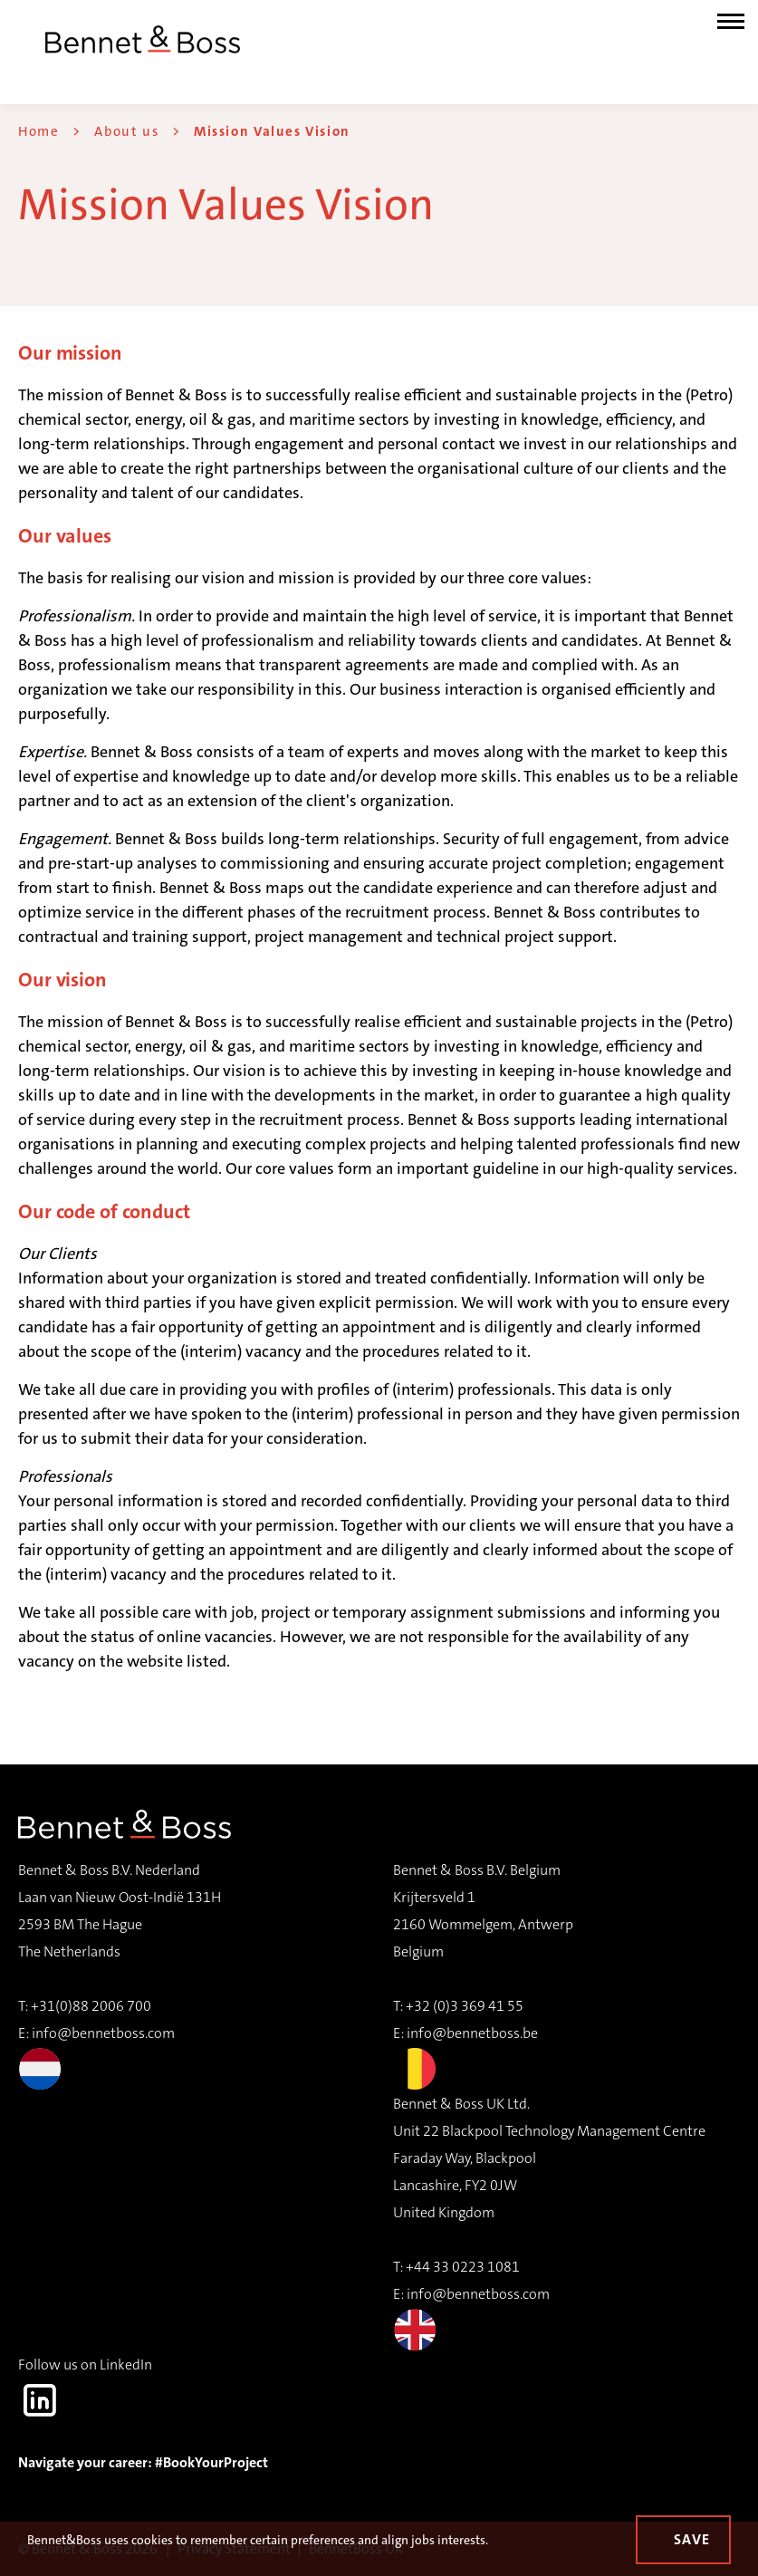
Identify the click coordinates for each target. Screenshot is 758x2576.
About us (126, 131)
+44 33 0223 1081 (463, 2266)
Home (38, 131)
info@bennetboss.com (96, 2057)
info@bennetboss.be (472, 2033)
